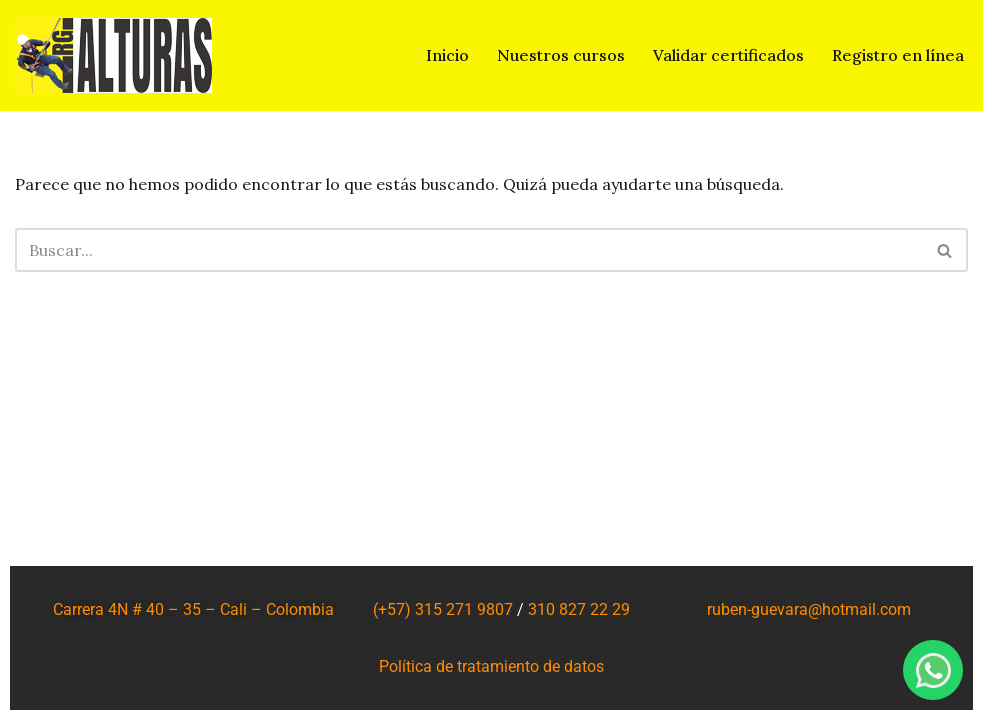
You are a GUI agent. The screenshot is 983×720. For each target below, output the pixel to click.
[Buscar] (469, 250)
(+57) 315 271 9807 (443, 609)
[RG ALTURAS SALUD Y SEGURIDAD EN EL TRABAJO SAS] (113, 55)
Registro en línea (898, 55)
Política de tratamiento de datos (491, 666)
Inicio (447, 55)
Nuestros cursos (561, 55)
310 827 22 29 (579, 609)
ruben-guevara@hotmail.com (809, 609)
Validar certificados (728, 55)
